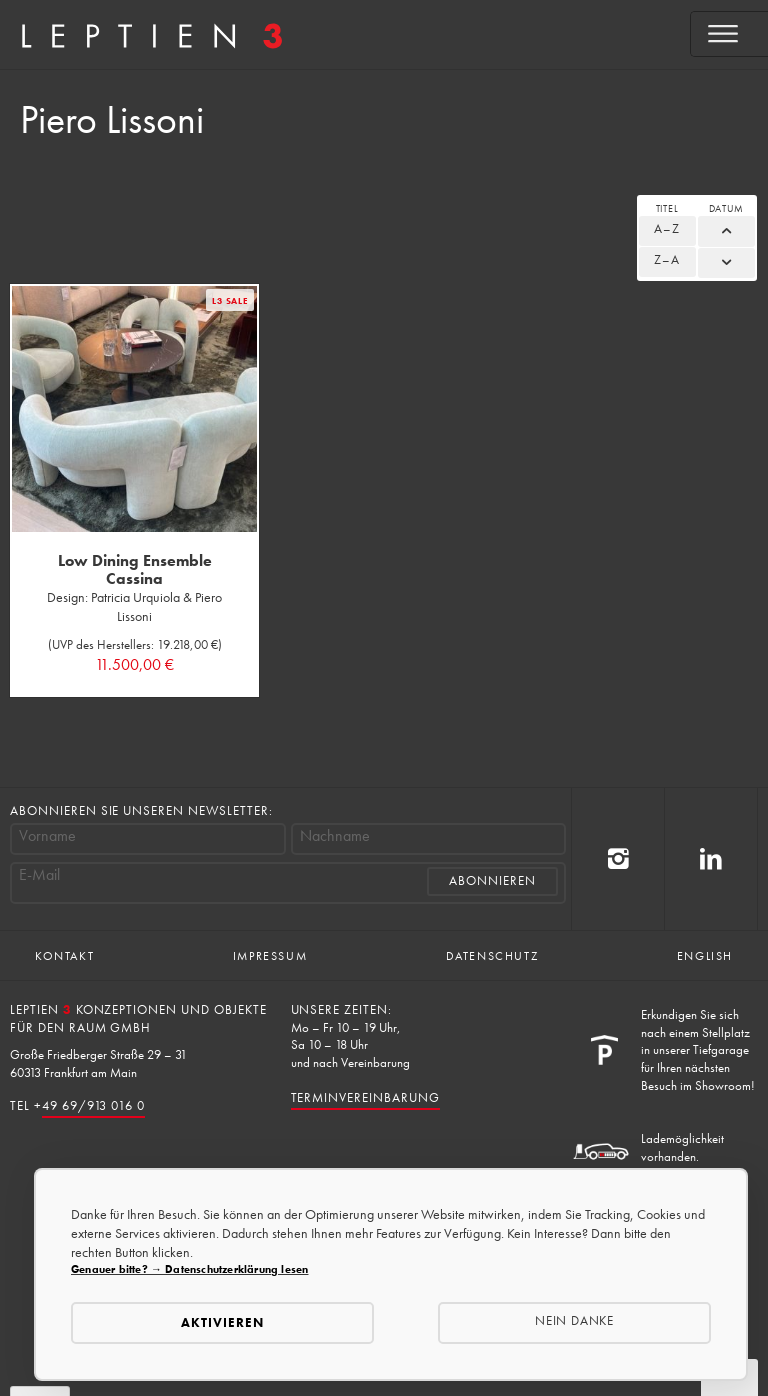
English (705, 956)
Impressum (270, 956)
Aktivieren (222, 1322)
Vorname (47, 836)
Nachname (335, 836)
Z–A (667, 259)
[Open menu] (729, 34)
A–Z (667, 228)
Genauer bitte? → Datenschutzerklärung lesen (189, 1269)
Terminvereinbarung (365, 1097)
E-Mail (39, 875)
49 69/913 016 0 (93, 1105)
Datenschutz (492, 956)
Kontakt (64, 956)
